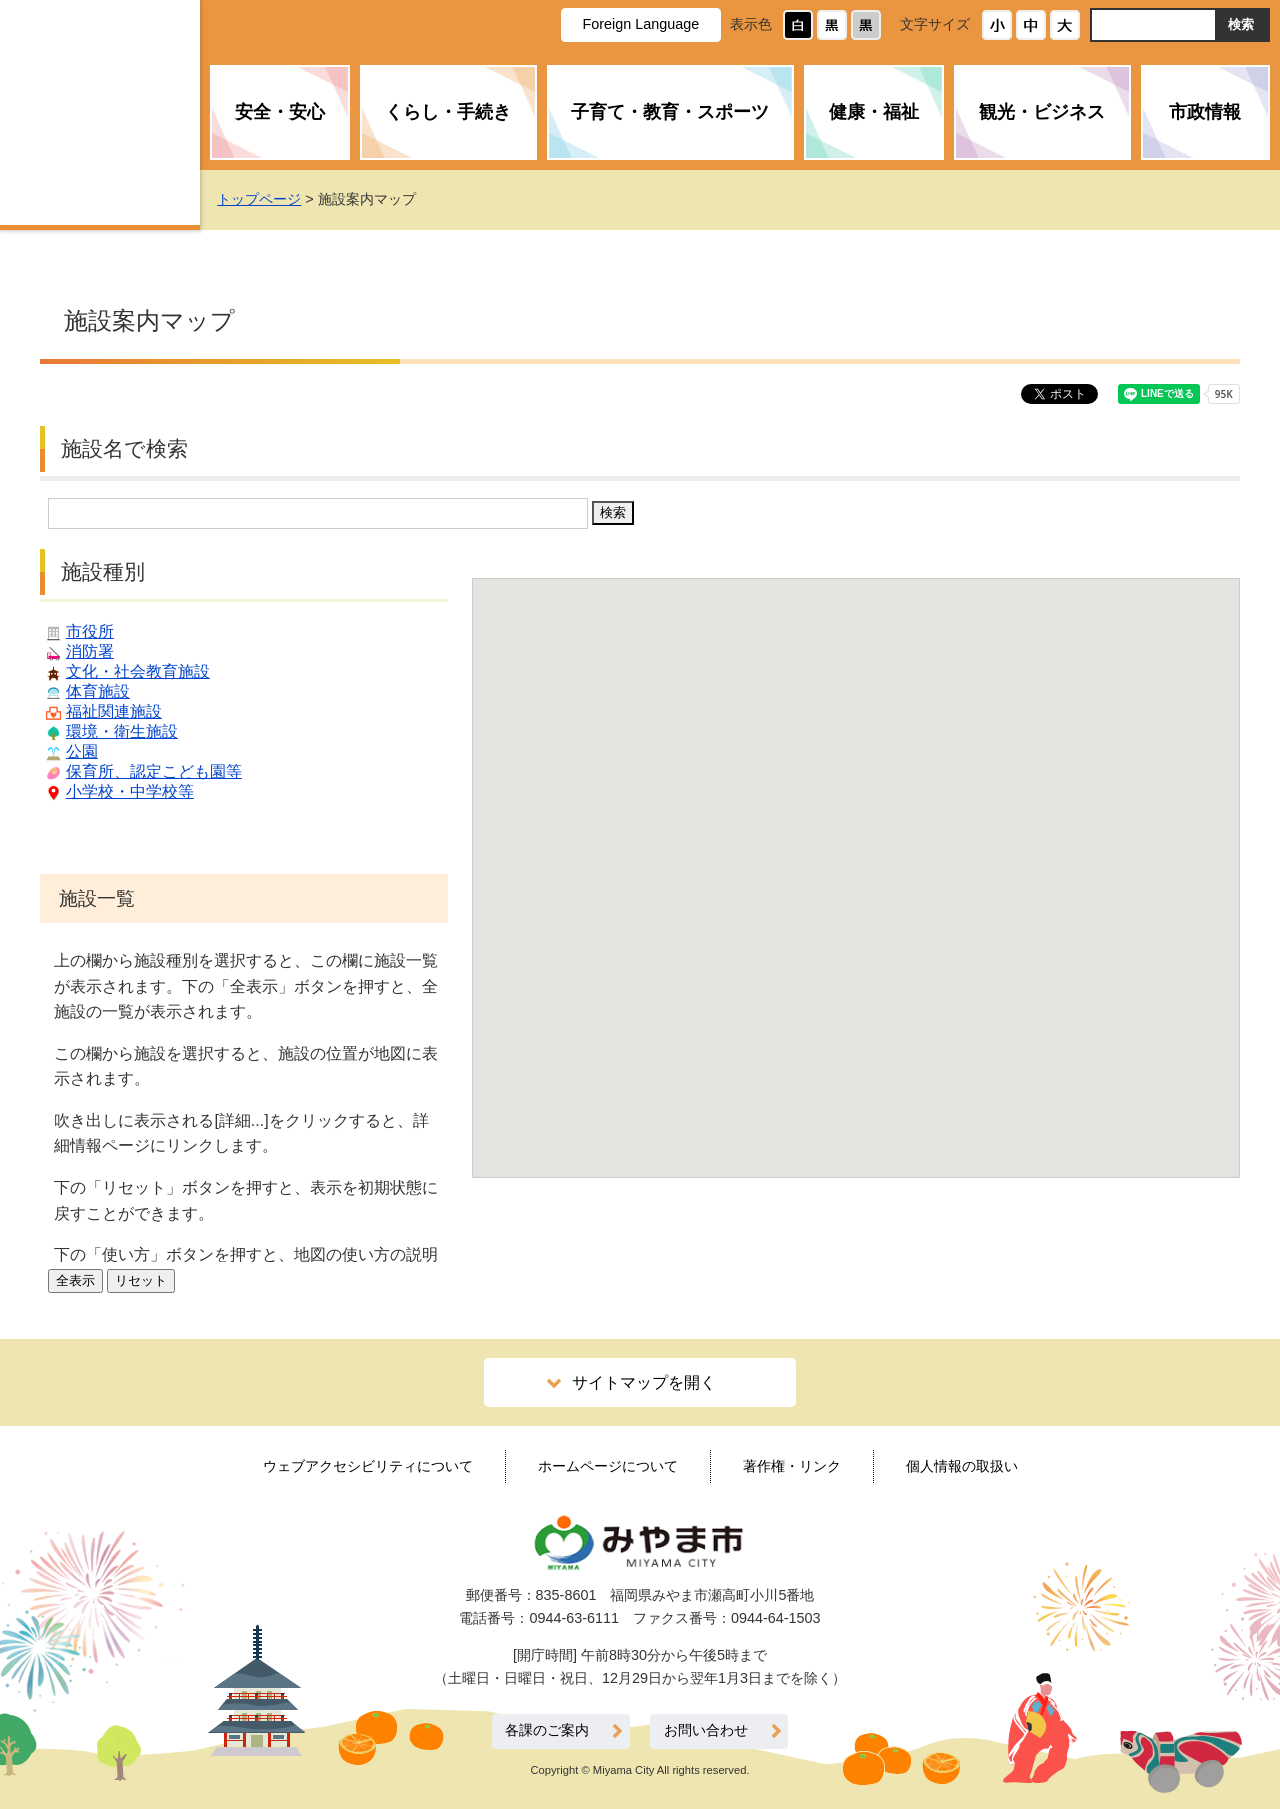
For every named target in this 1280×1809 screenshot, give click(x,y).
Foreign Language (640, 24)
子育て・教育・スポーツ (670, 112)
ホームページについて (608, 1466)
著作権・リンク (792, 1466)
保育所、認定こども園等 (154, 771)
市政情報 (1205, 112)
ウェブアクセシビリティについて (368, 1466)
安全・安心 (280, 112)
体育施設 (98, 691)
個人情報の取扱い (962, 1466)
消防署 (90, 651)
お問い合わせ (706, 1730)
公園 (82, 751)
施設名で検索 (124, 448)
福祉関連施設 (114, 711)
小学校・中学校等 (130, 791)
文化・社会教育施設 (138, 671)
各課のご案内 (547, 1730)
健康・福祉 (874, 112)
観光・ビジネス (1042, 112)
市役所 (90, 631)
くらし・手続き (448, 112)
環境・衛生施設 (122, 731)
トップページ (296, 199)
